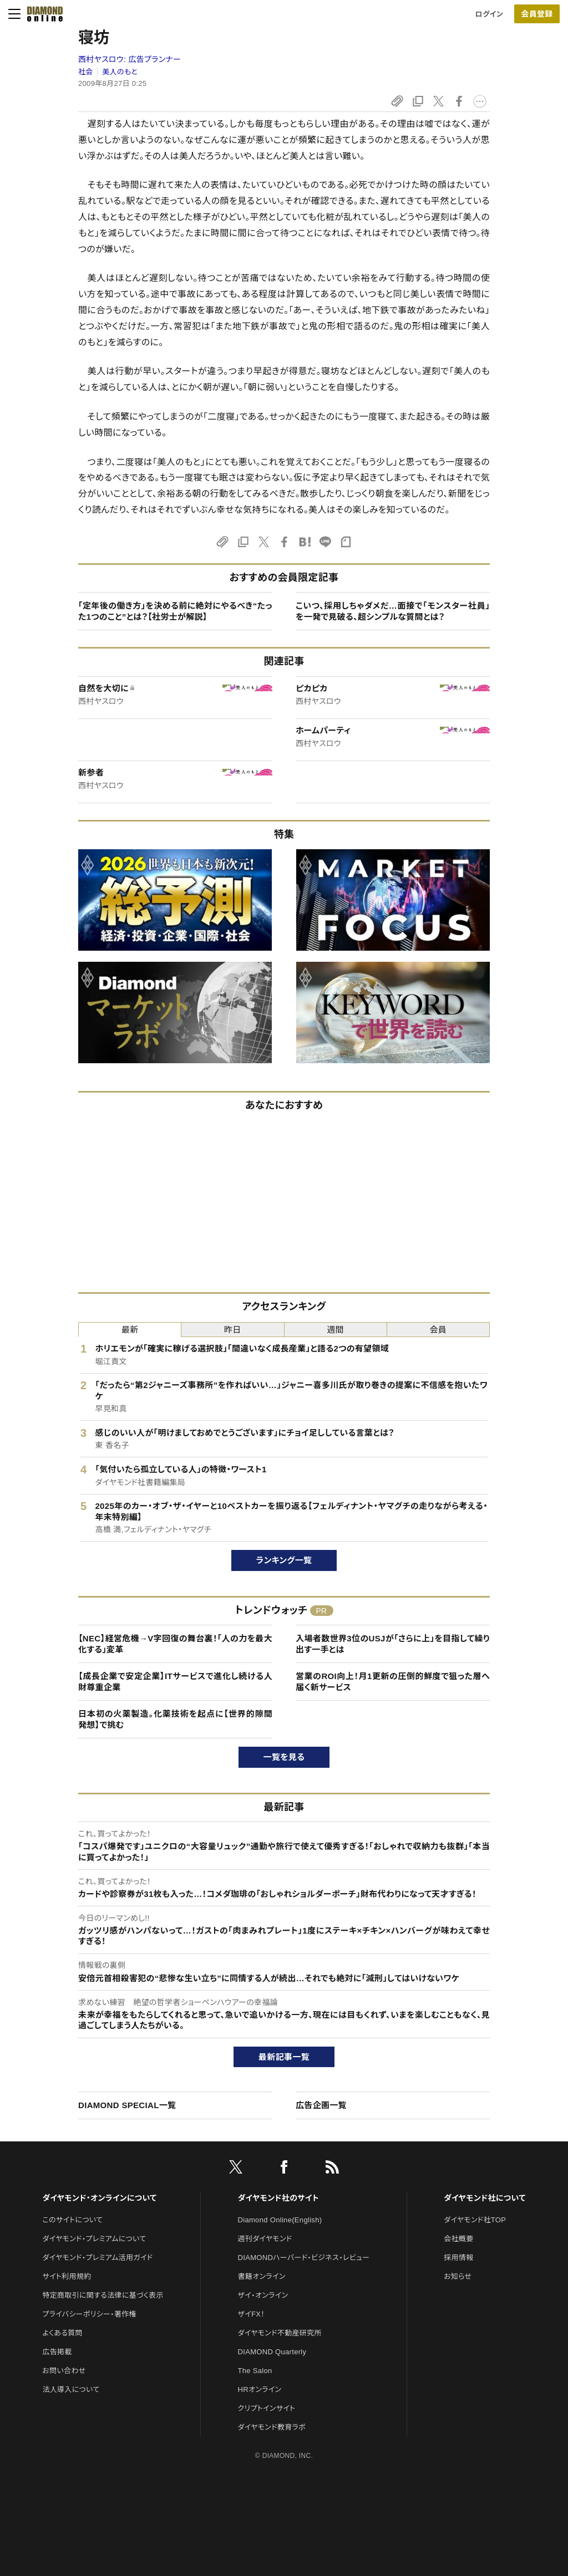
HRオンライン (260, 2389)
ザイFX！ (251, 2314)
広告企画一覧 (321, 2105)
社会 (85, 72)
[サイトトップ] (42, 14)
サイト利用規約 (66, 2276)
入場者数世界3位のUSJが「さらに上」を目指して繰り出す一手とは (393, 1644)
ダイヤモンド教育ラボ (272, 2427)
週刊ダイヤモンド (265, 2239)
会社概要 (458, 2239)
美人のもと (120, 72)
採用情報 (458, 2257)
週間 (335, 1329)
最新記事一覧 (284, 2057)
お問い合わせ (63, 2370)
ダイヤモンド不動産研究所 (280, 2333)
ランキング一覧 (284, 1560)
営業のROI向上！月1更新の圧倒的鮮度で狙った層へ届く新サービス (393, 1681)
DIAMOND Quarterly (272, 2352)
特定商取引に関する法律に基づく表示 (102, 2295)
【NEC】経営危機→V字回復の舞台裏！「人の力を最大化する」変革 (175, 1644)
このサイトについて (72, 2220)
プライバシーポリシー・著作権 (89, 2314)
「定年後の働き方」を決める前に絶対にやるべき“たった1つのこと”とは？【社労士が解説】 (175, 611)
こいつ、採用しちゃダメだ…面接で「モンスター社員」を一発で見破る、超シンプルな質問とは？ (393, 611)
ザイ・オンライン (263, 2295)
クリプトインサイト (267, 2408)
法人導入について (70, 2389)
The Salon (255, 2370)
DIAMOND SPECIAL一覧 (127, 2105)
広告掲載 (57, 2352)
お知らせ (457, 2276)
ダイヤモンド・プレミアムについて (94, 2239)
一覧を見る (284, 1757)
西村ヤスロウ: (129, 59)
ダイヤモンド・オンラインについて (99, 2198)
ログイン (489, 14)
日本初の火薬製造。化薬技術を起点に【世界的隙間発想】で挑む (175, 1719)
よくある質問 (62, 2333)
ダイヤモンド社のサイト (278, 2198)
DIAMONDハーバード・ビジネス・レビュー (304, 2257)
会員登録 (536, 13)
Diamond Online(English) (280, 2220)
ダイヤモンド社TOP (475, 2220)
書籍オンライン (262, 2276)
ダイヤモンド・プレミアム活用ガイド (97, 2257)
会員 (438, 1329)
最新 (130, 1329)
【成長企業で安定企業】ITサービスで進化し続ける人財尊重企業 (175, 1681)
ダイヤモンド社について (484, 2198)
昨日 (232, 1329)
